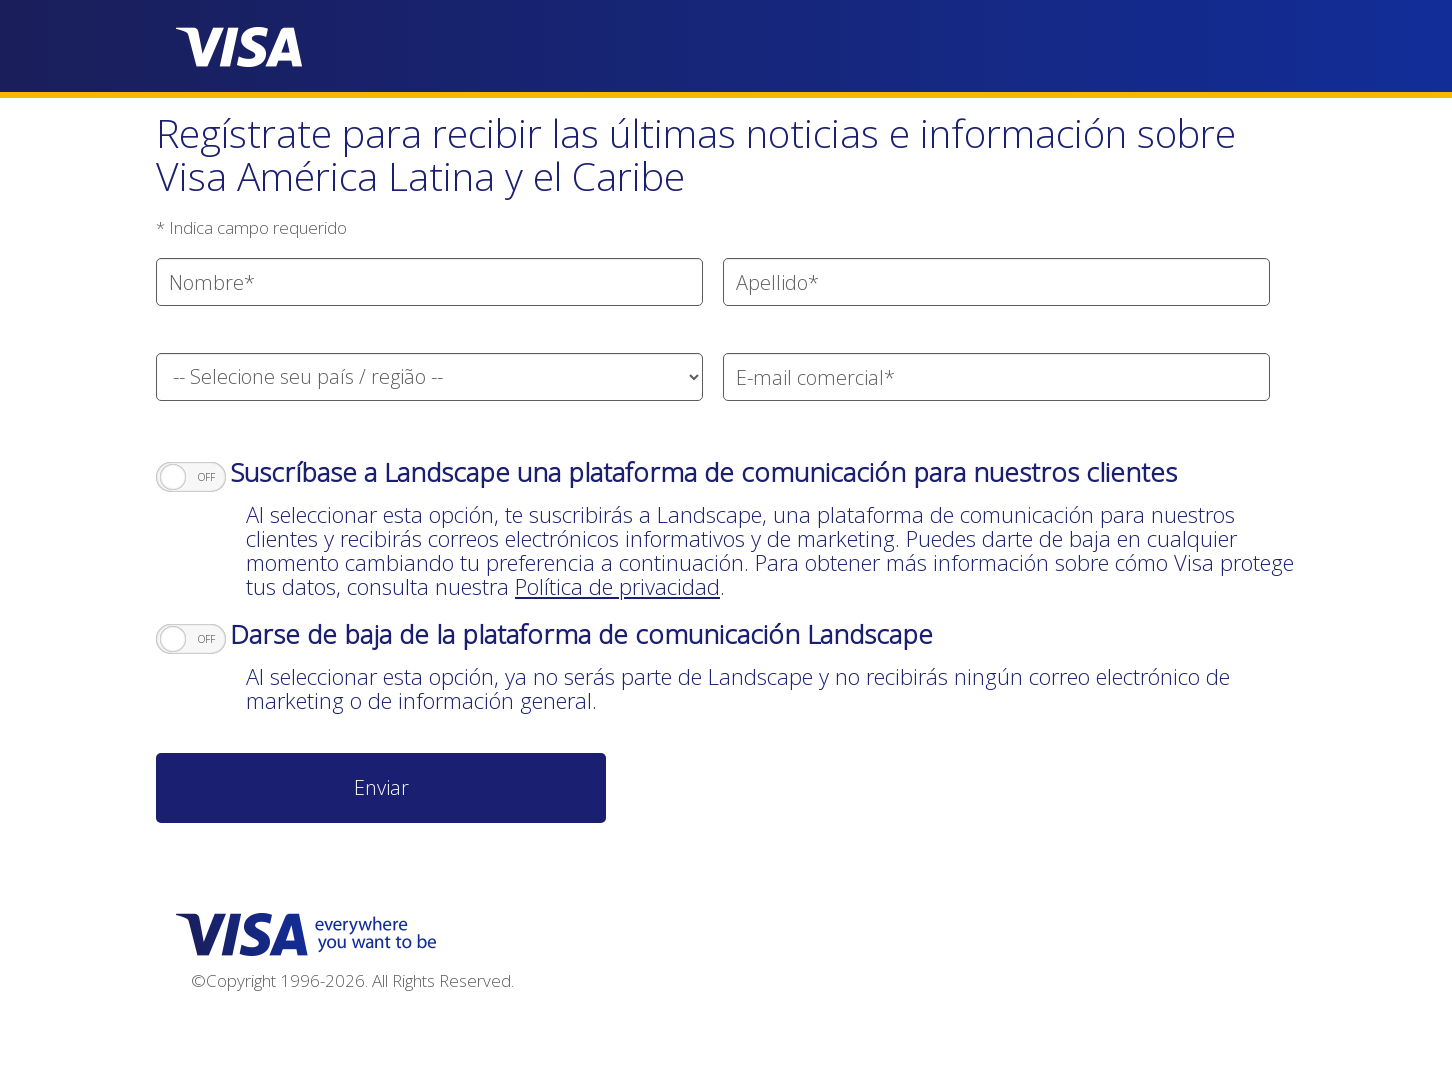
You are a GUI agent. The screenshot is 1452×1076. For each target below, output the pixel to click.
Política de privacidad (617, 586)
